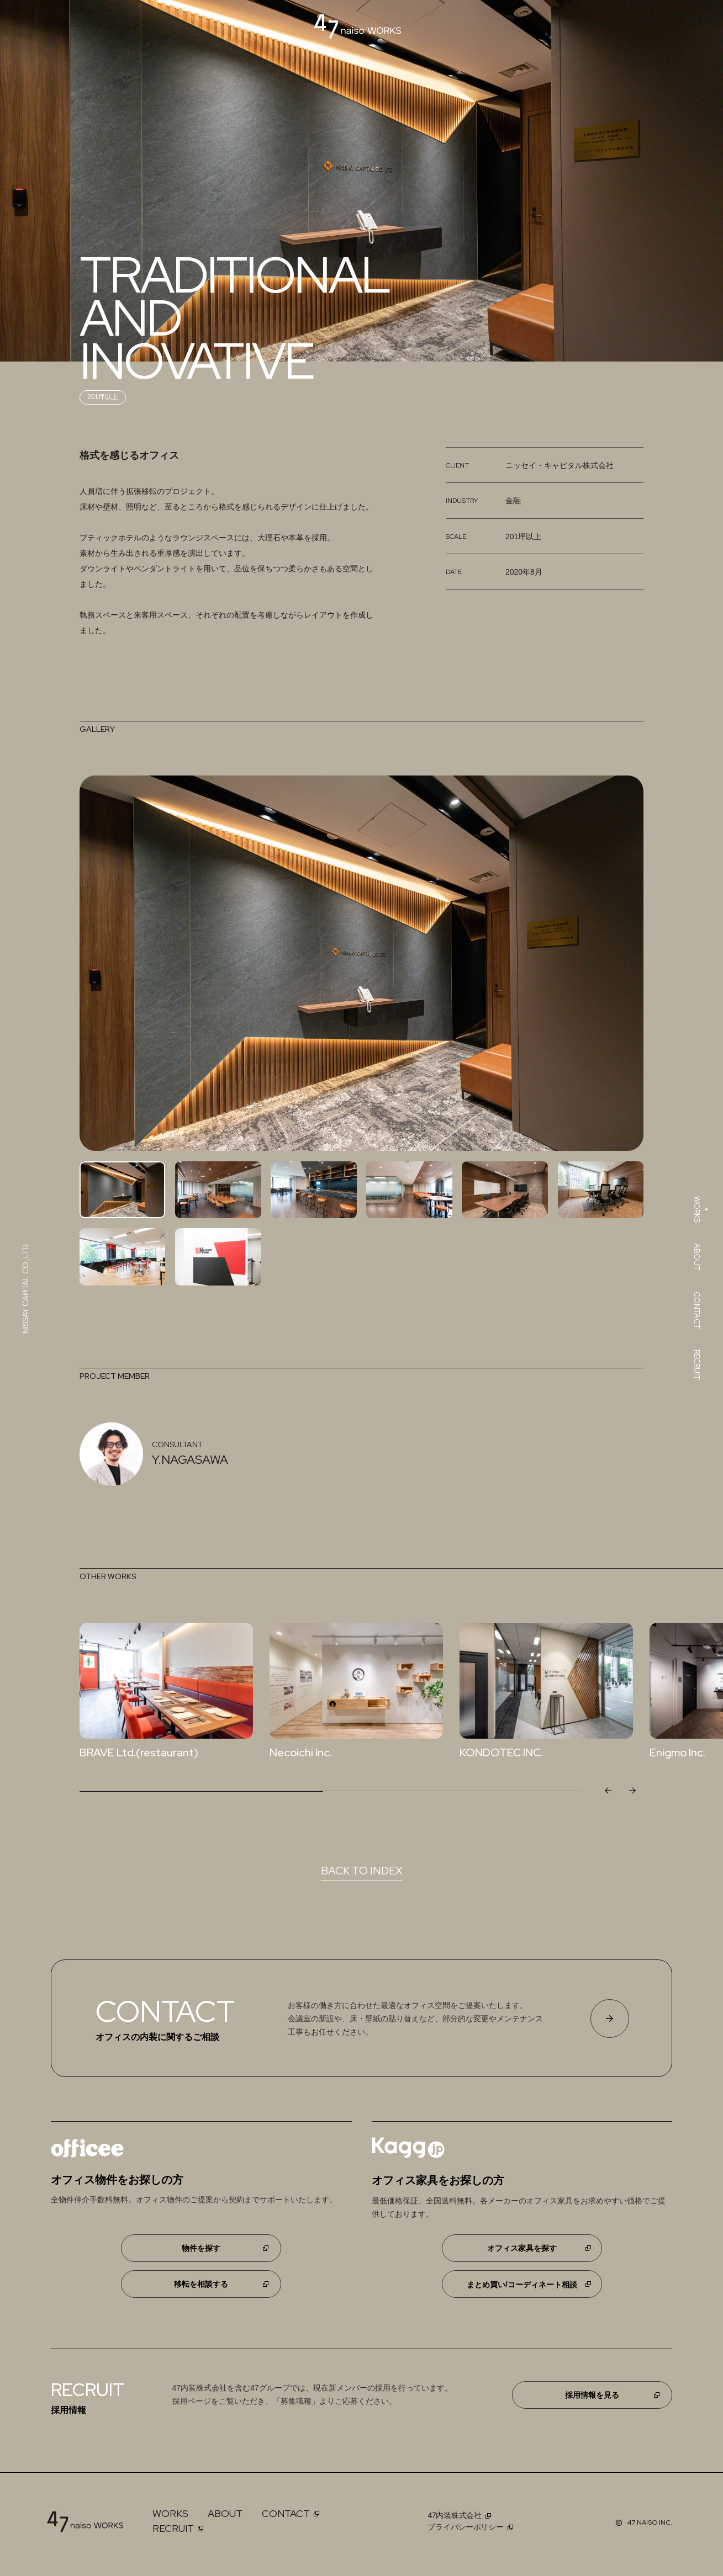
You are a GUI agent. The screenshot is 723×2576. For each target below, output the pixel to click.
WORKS (170, 2513)
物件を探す (201, 2248)
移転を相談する (201, 2284)
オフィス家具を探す (522, 2248)
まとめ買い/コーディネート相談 (522, 2284)
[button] (632, 1791)
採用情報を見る (592, 2395)
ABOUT (225, 2513)
